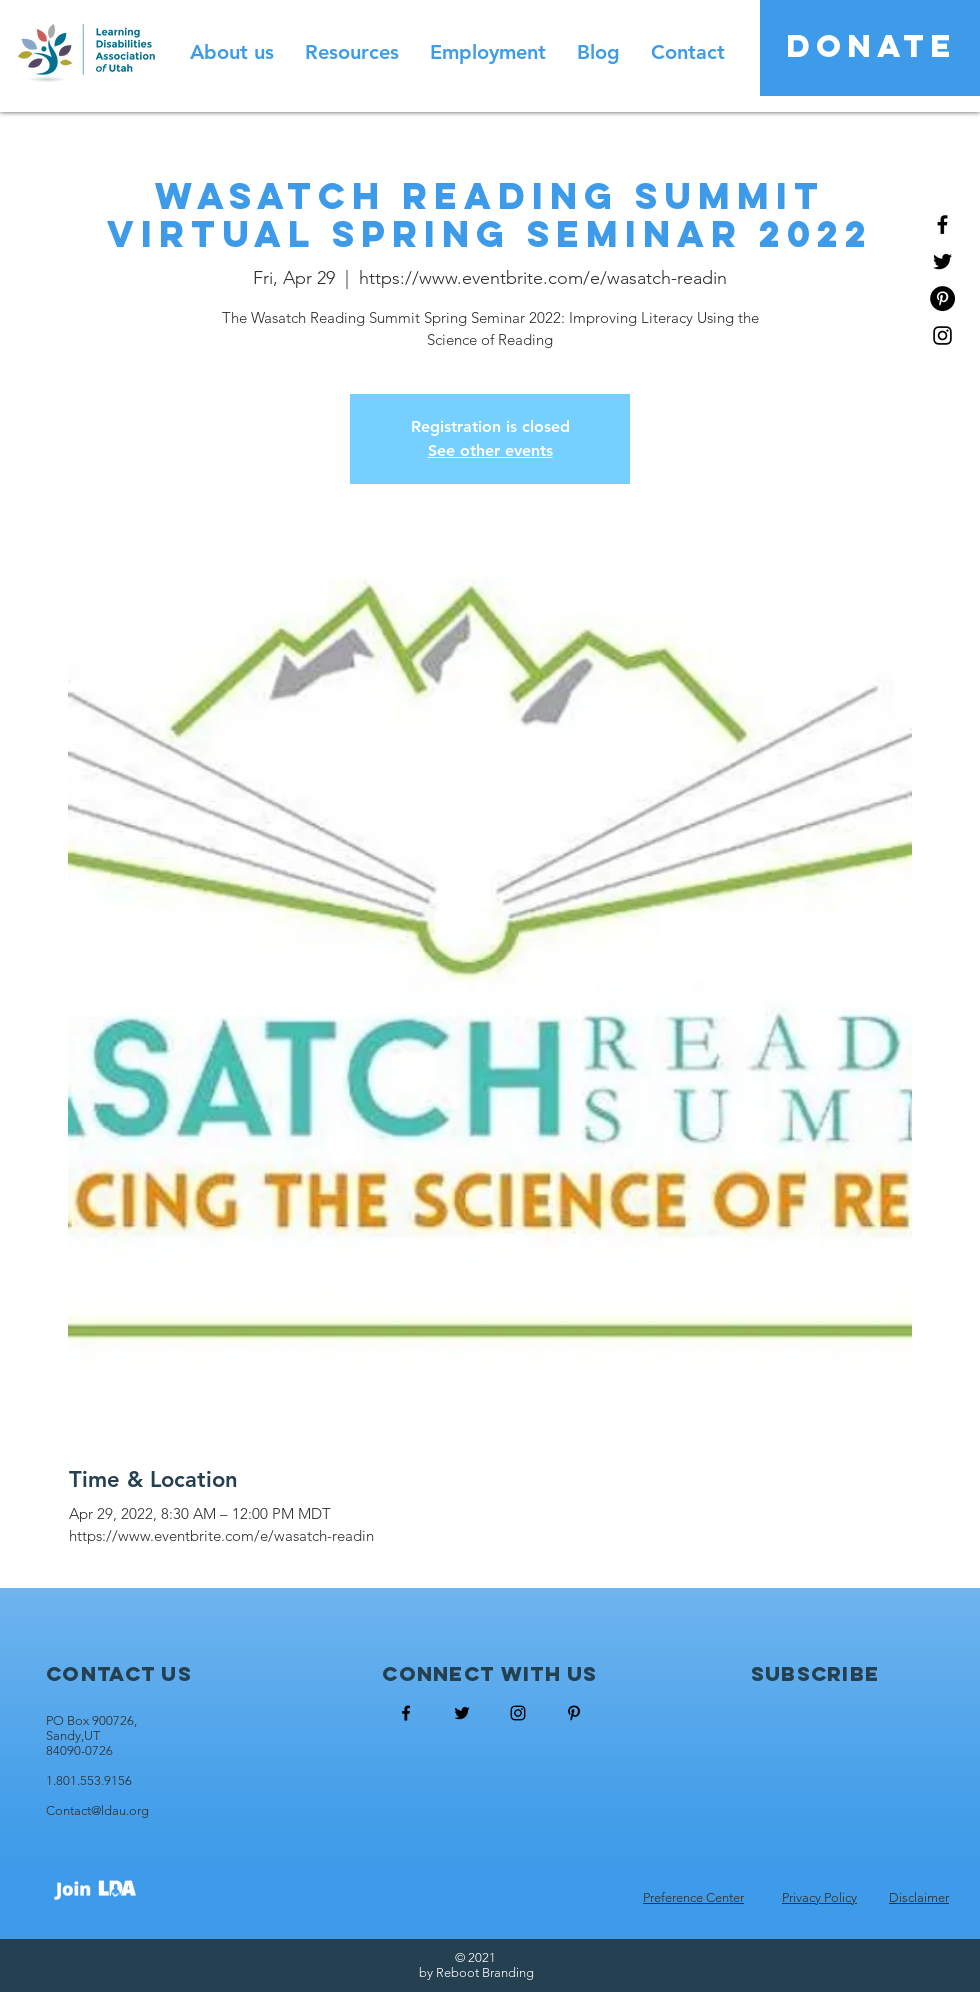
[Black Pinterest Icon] (574, 1713)
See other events (490, 450)
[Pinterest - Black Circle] (942, 298)
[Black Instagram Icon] (942, 335)
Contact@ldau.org (97, 1810)
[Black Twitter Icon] (942, 261)
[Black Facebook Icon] (942, 224)
